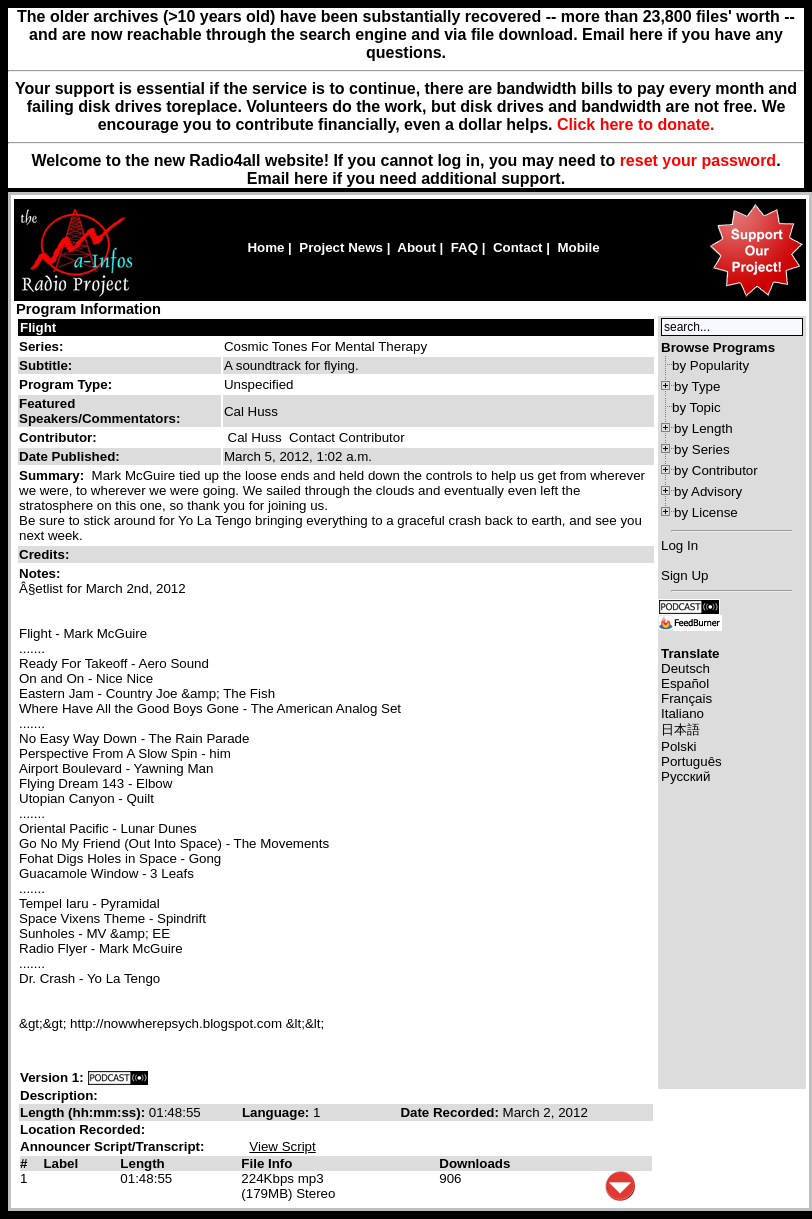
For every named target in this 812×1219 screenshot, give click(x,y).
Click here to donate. (635, 124)
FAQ (464, 247)
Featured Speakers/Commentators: (99, 411)
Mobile (578, 247)
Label (60, 1163)
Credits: (46, 554)
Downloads (474, 1163)
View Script (282, 1146)
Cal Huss (255, 437)
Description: (59, 1095)
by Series (702, 449)
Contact (518, 247)
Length (142, 1163)
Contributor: (58, 437)
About (416, 247)
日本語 (680, 729)
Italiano (682, 713)
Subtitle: (45, 365)
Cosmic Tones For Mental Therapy (325, 346)
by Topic (696, 407)
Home (265, 247)
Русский (685, 776)
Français (686, 698)
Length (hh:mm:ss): (84, 1112)
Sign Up (684, 575)
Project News (341, 247)
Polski (679, 746)
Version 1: (52, 1077)
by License (706, 512)
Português (691, 761)
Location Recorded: (82, 1129)
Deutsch (685, 668)
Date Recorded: (451, 1112)
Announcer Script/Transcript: (112, 1146)
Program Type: (65, 384)
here (311, 178)
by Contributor (716, 470)
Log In (679, 545)
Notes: (41, 573)
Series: (41, 346)
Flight (38, 327)
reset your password (698, 160)
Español (685, 683)
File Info (266, 1163)
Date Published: (69, 456)
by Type (697, 386)
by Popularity (710, 365)
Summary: (53, 475)
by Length (703, 428)
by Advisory (708, 491)
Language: (277, 1112)
